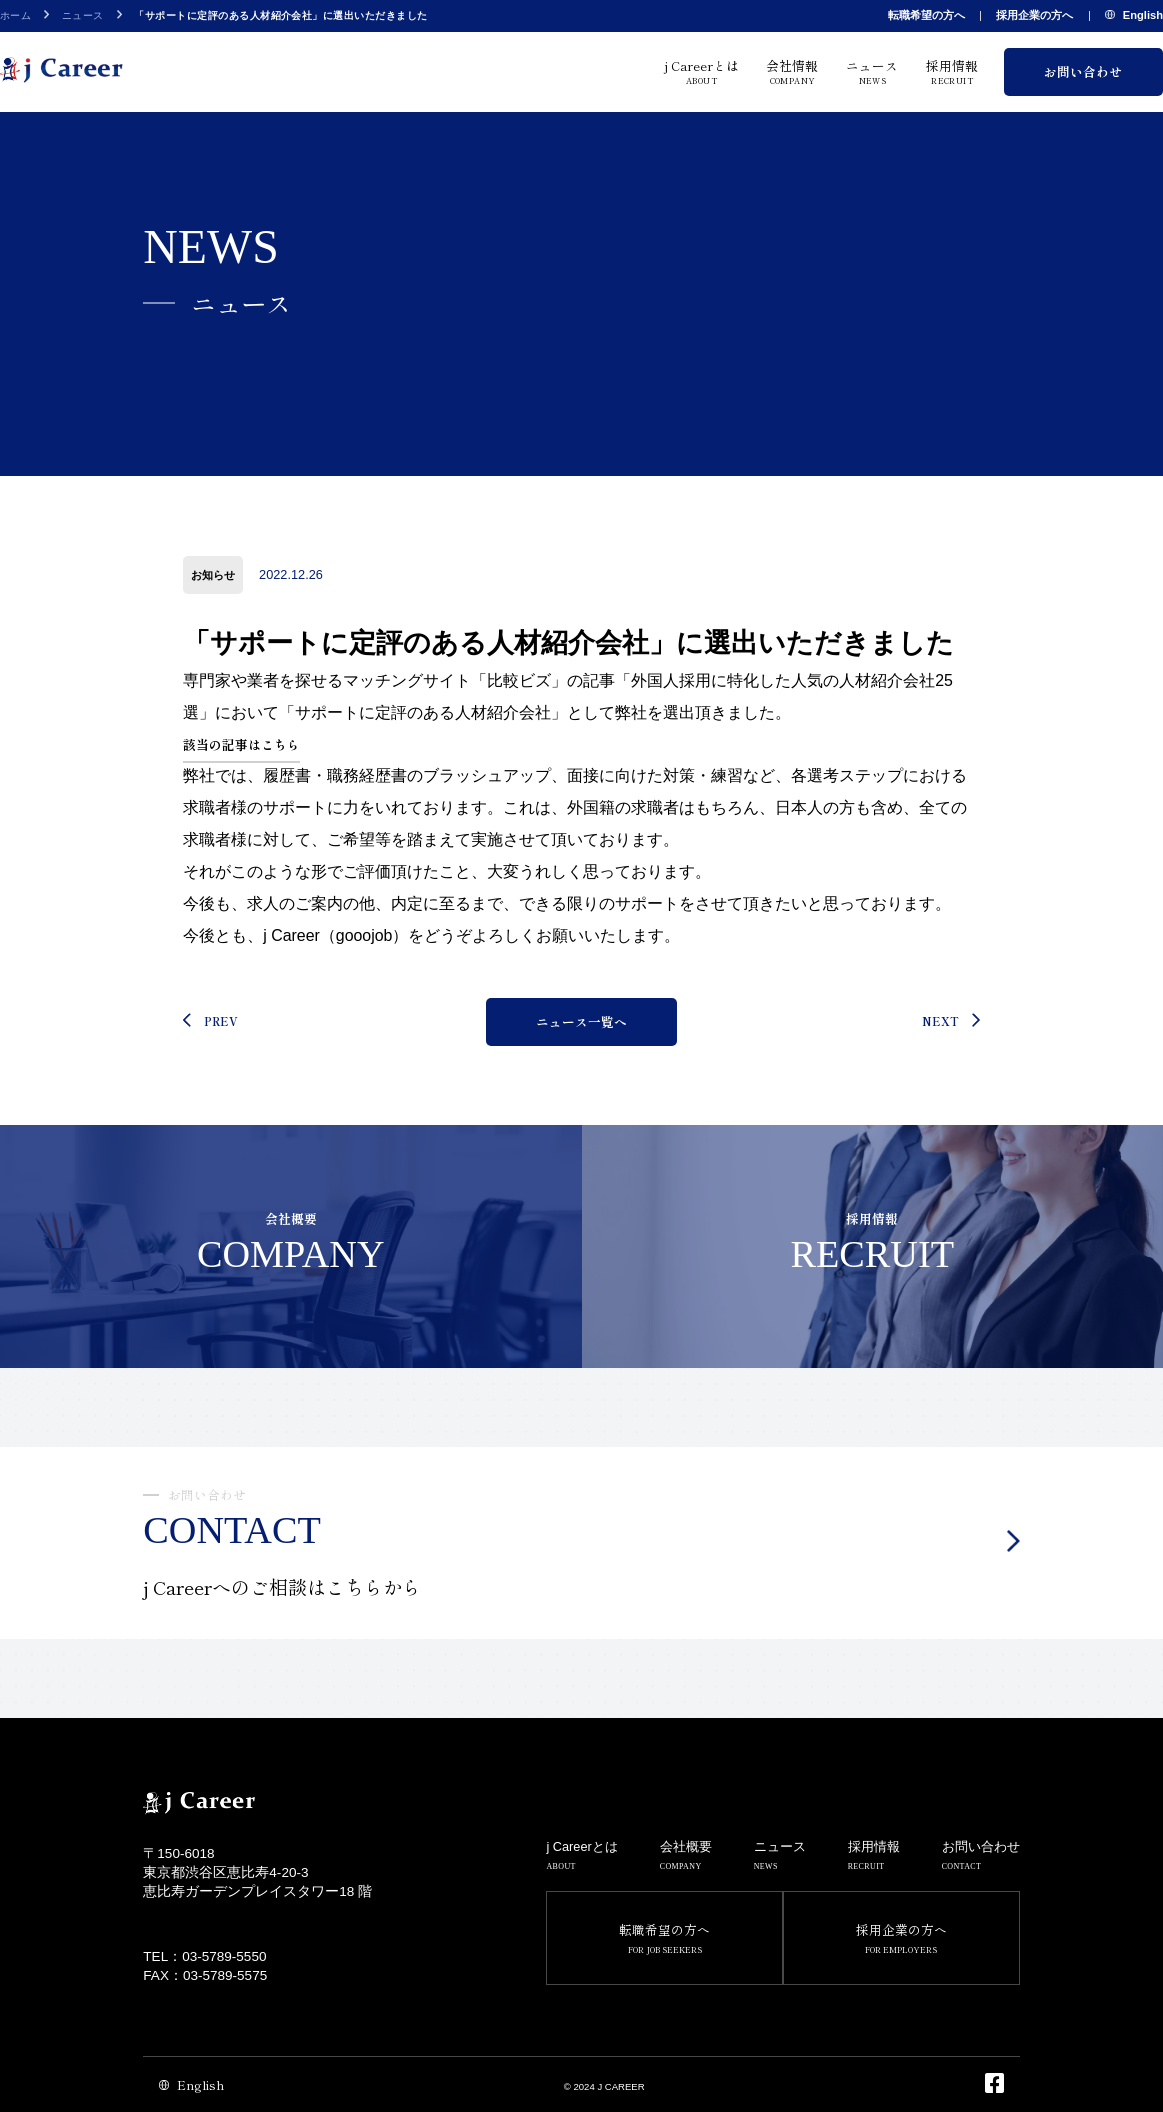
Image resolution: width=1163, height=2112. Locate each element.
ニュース (83, 15)
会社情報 (792, 71)
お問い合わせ (1083, 71)
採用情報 (952, 71)
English (1134, 16)
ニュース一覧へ (581, 1021)
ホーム (15, 15)
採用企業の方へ (1034, 15)
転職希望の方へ (926, 15)
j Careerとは (702, 71)
